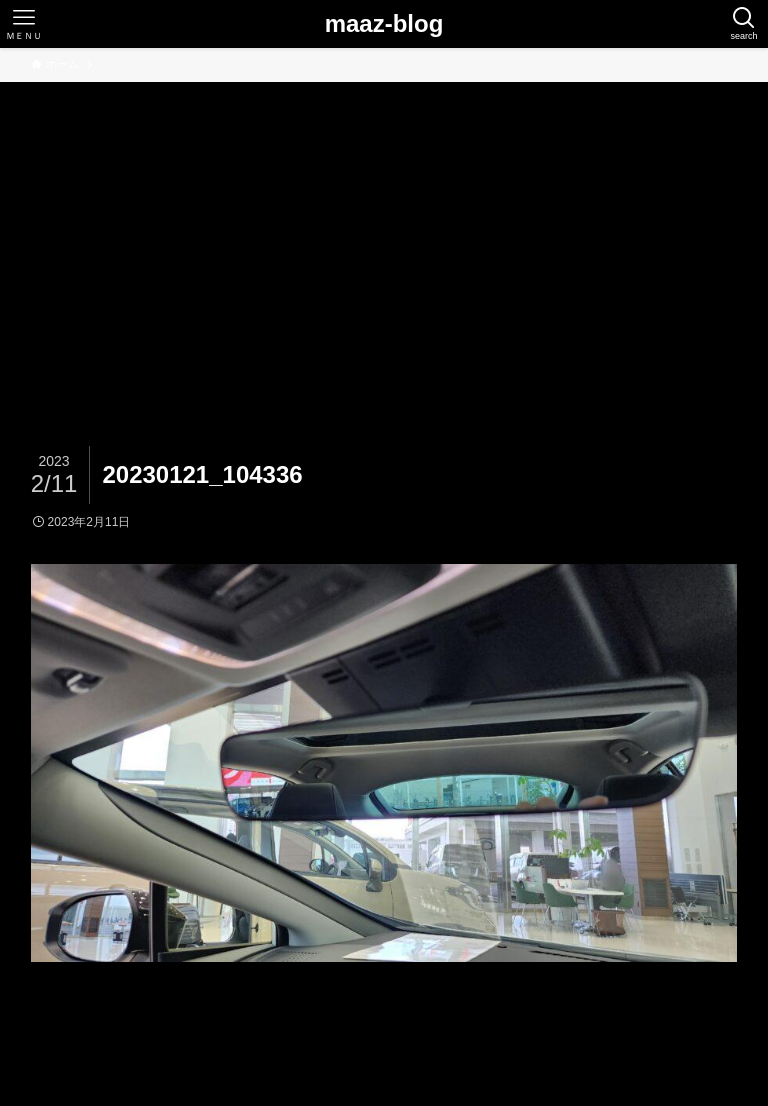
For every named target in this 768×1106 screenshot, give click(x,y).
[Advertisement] (384, 232)
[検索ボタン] (744, 24)
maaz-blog (384, 24)
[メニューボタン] (24, 24)
